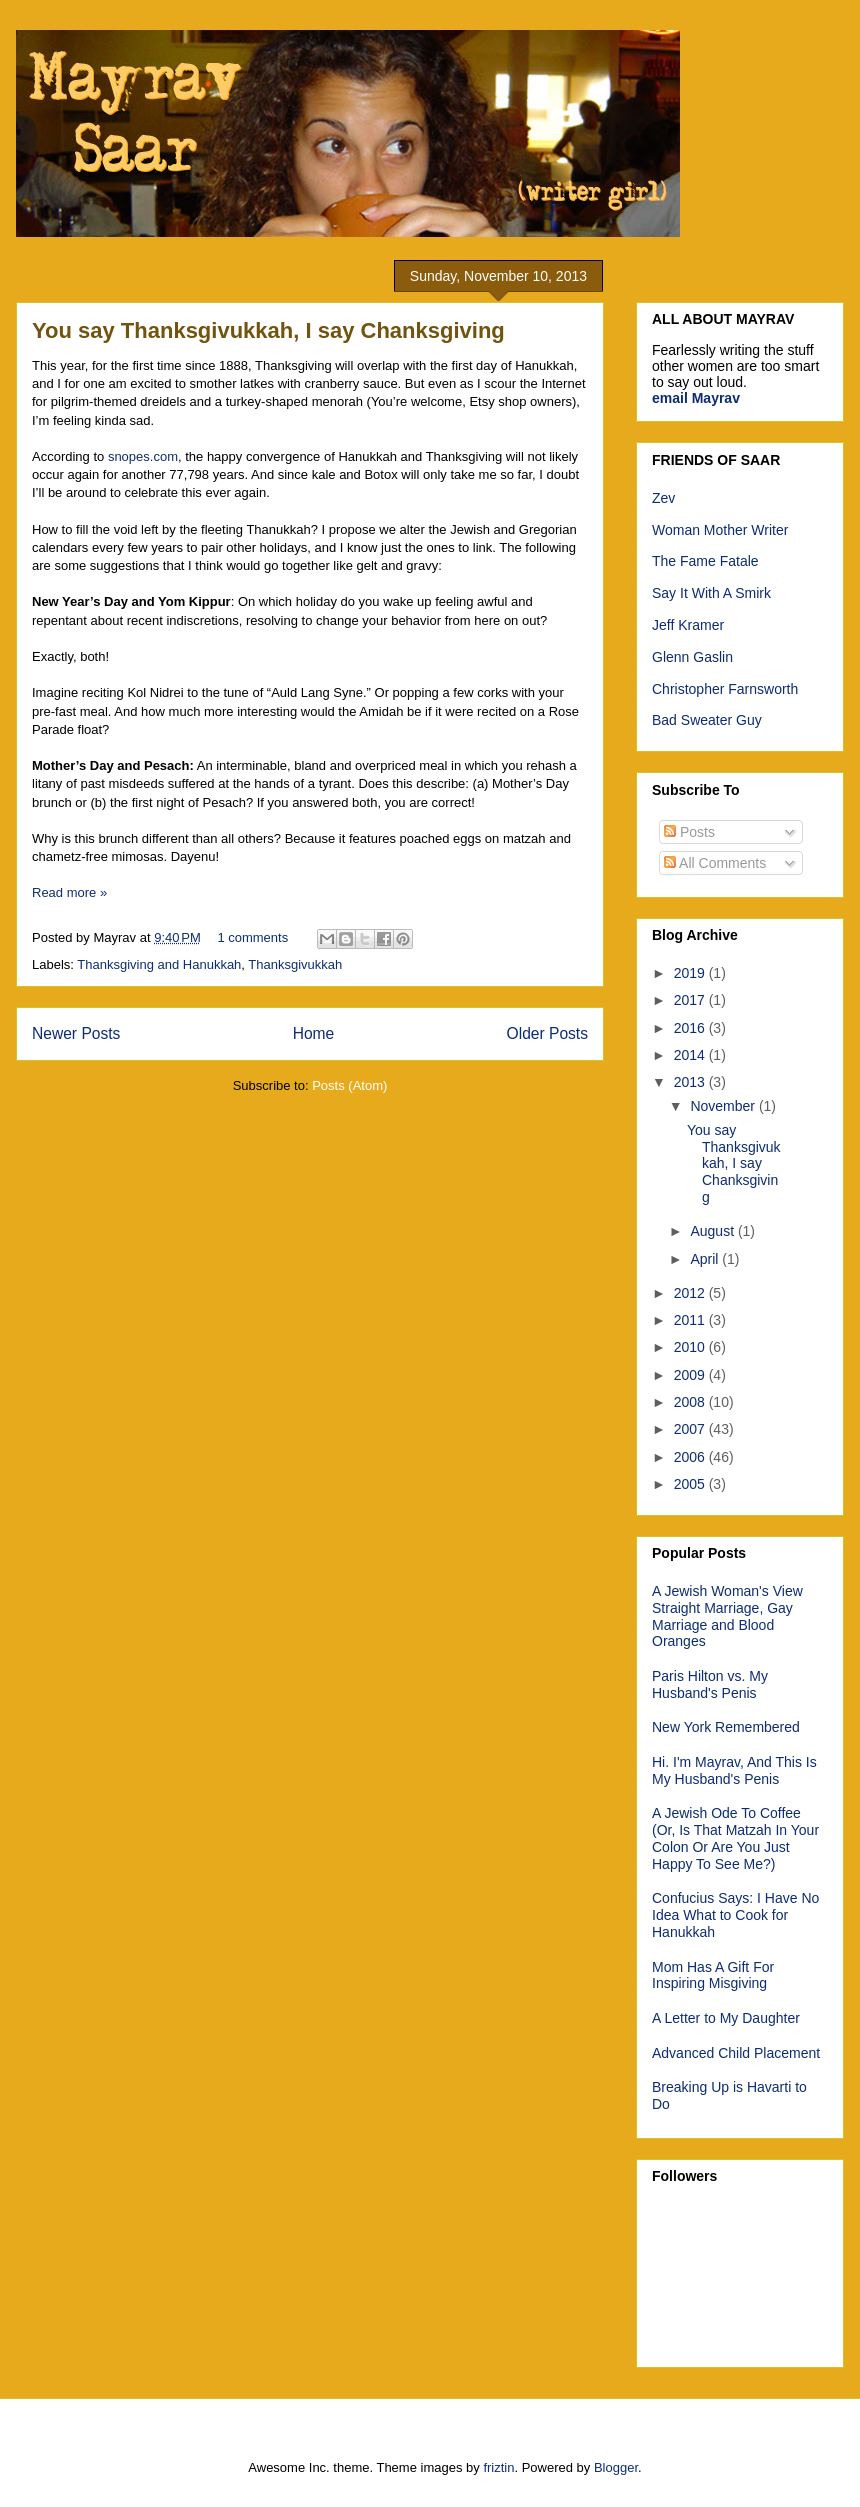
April (706, 1259)
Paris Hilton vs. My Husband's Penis (710, 1684)
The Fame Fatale (705, 561)
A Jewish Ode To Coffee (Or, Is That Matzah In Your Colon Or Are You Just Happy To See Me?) (735, 1838)
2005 (691, 1484)
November (724, 1106)
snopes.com (143, 456)
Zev (663, 498)
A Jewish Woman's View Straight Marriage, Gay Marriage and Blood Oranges (727, 1616)
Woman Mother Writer (720, 530)
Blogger (616, 2467)
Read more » (69, 892)
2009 (691, 1375)
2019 (691, 973)
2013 (691, 1082)
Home (314, 1033)
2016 (691, 1028)
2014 (691, 1055)
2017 (691, 1000)
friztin (498, 2467)
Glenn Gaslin (692, 657)
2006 (691, 1457)
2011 (691, 1320)
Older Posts (547, 1033)
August (713, 1231)
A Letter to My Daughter (726, 2018)
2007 (691, 1429)
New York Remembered (726, 1727)
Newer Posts (76, 1033)
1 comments (252, 937)
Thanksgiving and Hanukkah (159, 964)
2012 (691, 1293)
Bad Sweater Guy (707, 720)
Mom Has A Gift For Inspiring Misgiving (713, 1975)
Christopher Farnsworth (725, 689)
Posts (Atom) (349, 1085)
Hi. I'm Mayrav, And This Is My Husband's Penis (734, 1770)
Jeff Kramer (688, 625)
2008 (691, 1402)
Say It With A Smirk (711, 593)
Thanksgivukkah (295, 964)
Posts (689, 832)
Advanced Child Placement (736, 2053)
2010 (691, 1347)
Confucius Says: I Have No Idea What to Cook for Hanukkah (735, 1915)
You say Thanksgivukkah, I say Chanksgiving (268, 330)
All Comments (715, 863)
